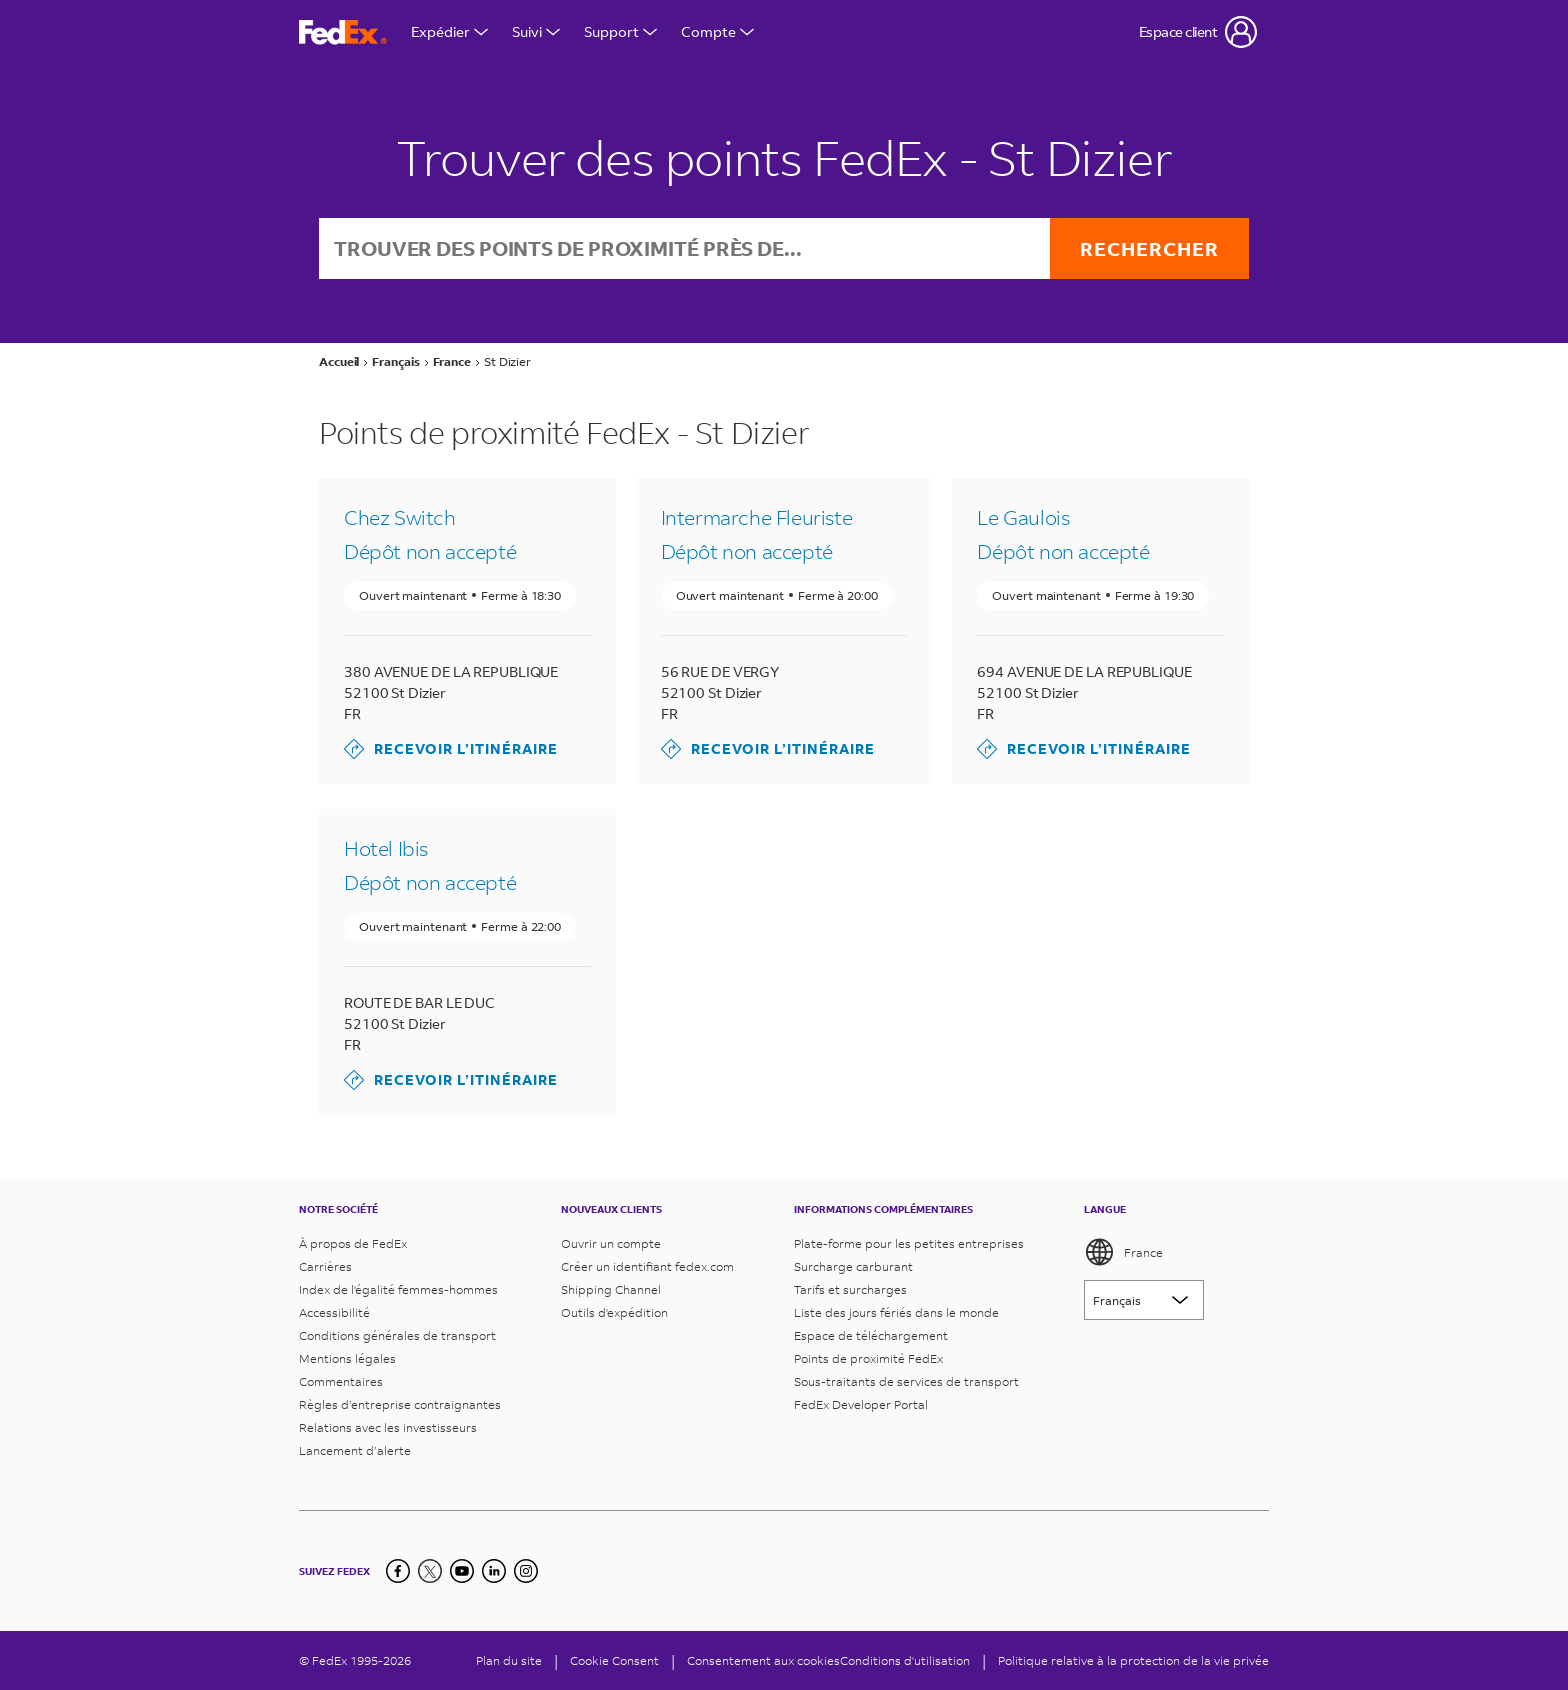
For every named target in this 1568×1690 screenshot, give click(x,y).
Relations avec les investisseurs (388, 1427)
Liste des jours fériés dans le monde (896, 1312)
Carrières (325, 1266)
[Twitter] (430, 1571)
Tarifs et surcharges (850, 1289)
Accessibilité (334, 1312)
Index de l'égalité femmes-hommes (398, 1289)
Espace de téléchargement (871, 1335)
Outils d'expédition (614, 1312)
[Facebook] (398, 1571)
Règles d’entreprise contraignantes (400, 1404)
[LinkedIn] (494, 1571)
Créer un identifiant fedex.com (647, 1266)
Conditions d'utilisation (905, 1660)
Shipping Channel (611, 1289)
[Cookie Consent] (614, 1660)
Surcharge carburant (853, 1266)
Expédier (449, 31)
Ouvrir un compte (611, 1243)
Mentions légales (347, 1358)
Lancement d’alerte (355, 1450)
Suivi (536, 31)
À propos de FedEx (353, 1243)
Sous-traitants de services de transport (906, 1381)
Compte (717, 31)
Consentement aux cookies (763, 1660)
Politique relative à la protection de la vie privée (1133, 1660)
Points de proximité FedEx (868, 1358)
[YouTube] (462, 1571)
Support (620, 31)
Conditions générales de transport (397, 1335)
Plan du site (509, 1660)
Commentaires (341, 1381)
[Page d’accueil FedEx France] (343, 32)
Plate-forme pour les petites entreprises (909, 1243)
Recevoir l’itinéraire (451, 749)
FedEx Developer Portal (861, 1404)
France (1123, 1252)
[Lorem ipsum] (1144, 1300)
